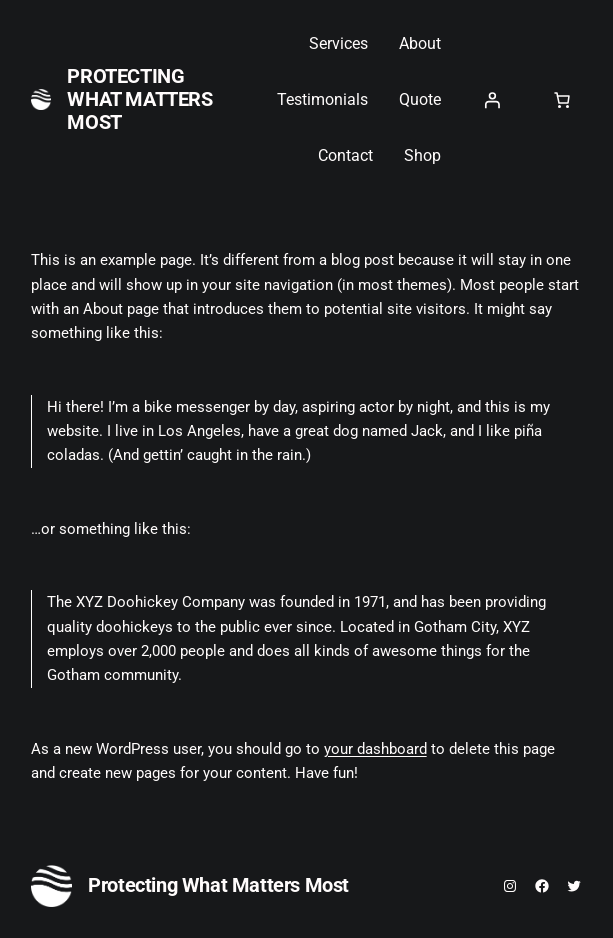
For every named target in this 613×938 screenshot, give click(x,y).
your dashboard (375, 749)
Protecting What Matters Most (139, 99)
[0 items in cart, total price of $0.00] (562, 100)
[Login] (492, 100)
